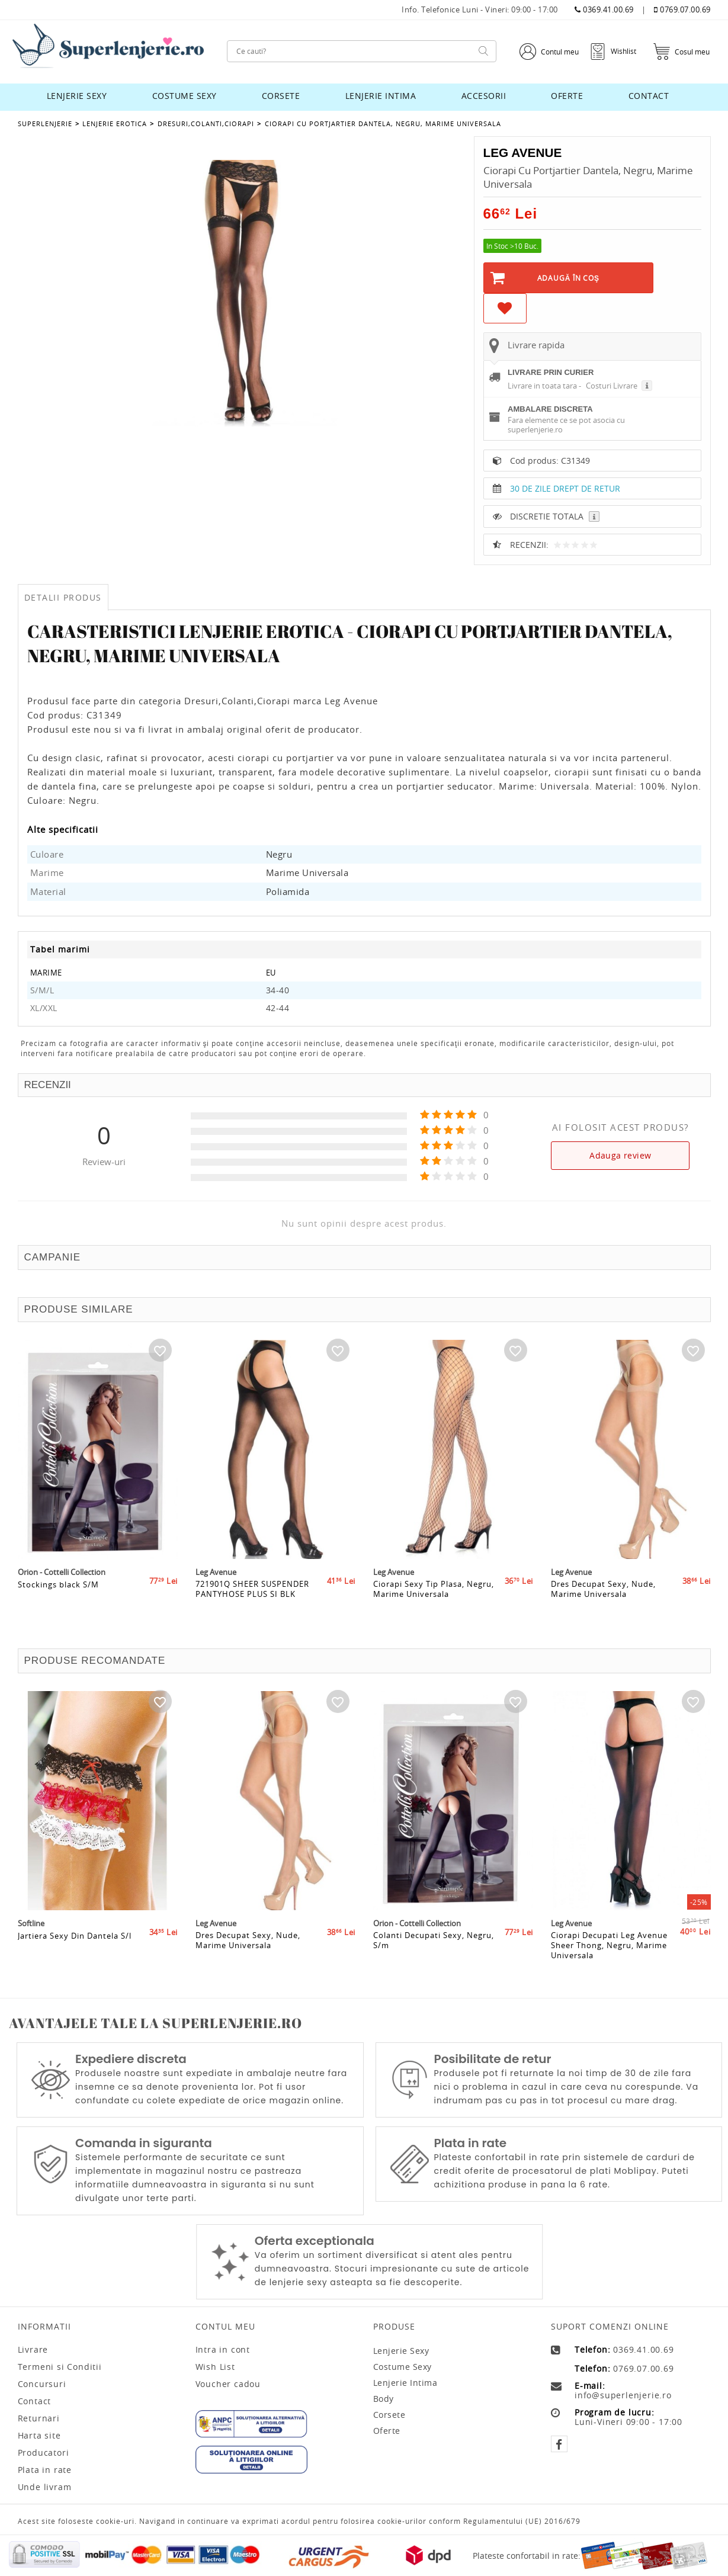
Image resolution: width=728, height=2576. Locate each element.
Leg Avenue (525, 152)
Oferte (567, 95)
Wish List (215, 2367)
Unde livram (45, 2487)
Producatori (43, 2453)
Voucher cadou (228, 2384)
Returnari (39, 2418)
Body (383, 2398)
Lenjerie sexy (77, 95)
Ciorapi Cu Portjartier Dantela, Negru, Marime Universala (382, 123)
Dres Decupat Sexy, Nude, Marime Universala (603, 1605)
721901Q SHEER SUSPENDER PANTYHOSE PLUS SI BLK (252, 1605)
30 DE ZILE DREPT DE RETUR (565, 488)
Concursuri (42, 2384)
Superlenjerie (45, 123)
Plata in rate (45, 2470)
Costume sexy (184, 95)
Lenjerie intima (380, 95)
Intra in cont (222, 2349)
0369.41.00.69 (604, 10)
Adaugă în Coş (568, 278)
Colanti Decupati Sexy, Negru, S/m (433, 1957)
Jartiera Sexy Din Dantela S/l (75, 1951)
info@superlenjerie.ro (623, 2395)
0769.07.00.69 (682, 10)
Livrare (33, 2349)
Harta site (39, 2435)
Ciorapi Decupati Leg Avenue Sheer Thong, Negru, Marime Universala (609, 1962)
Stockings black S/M (58, 1600)
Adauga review (620, 1155)
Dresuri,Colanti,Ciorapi (205, 123)
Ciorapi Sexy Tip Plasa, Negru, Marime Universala (433, 1605)
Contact (648, 95)
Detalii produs (63, 597)
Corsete (281, 95)
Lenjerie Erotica (114, 123)
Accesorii (483, 95)
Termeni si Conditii (60, 2367)
